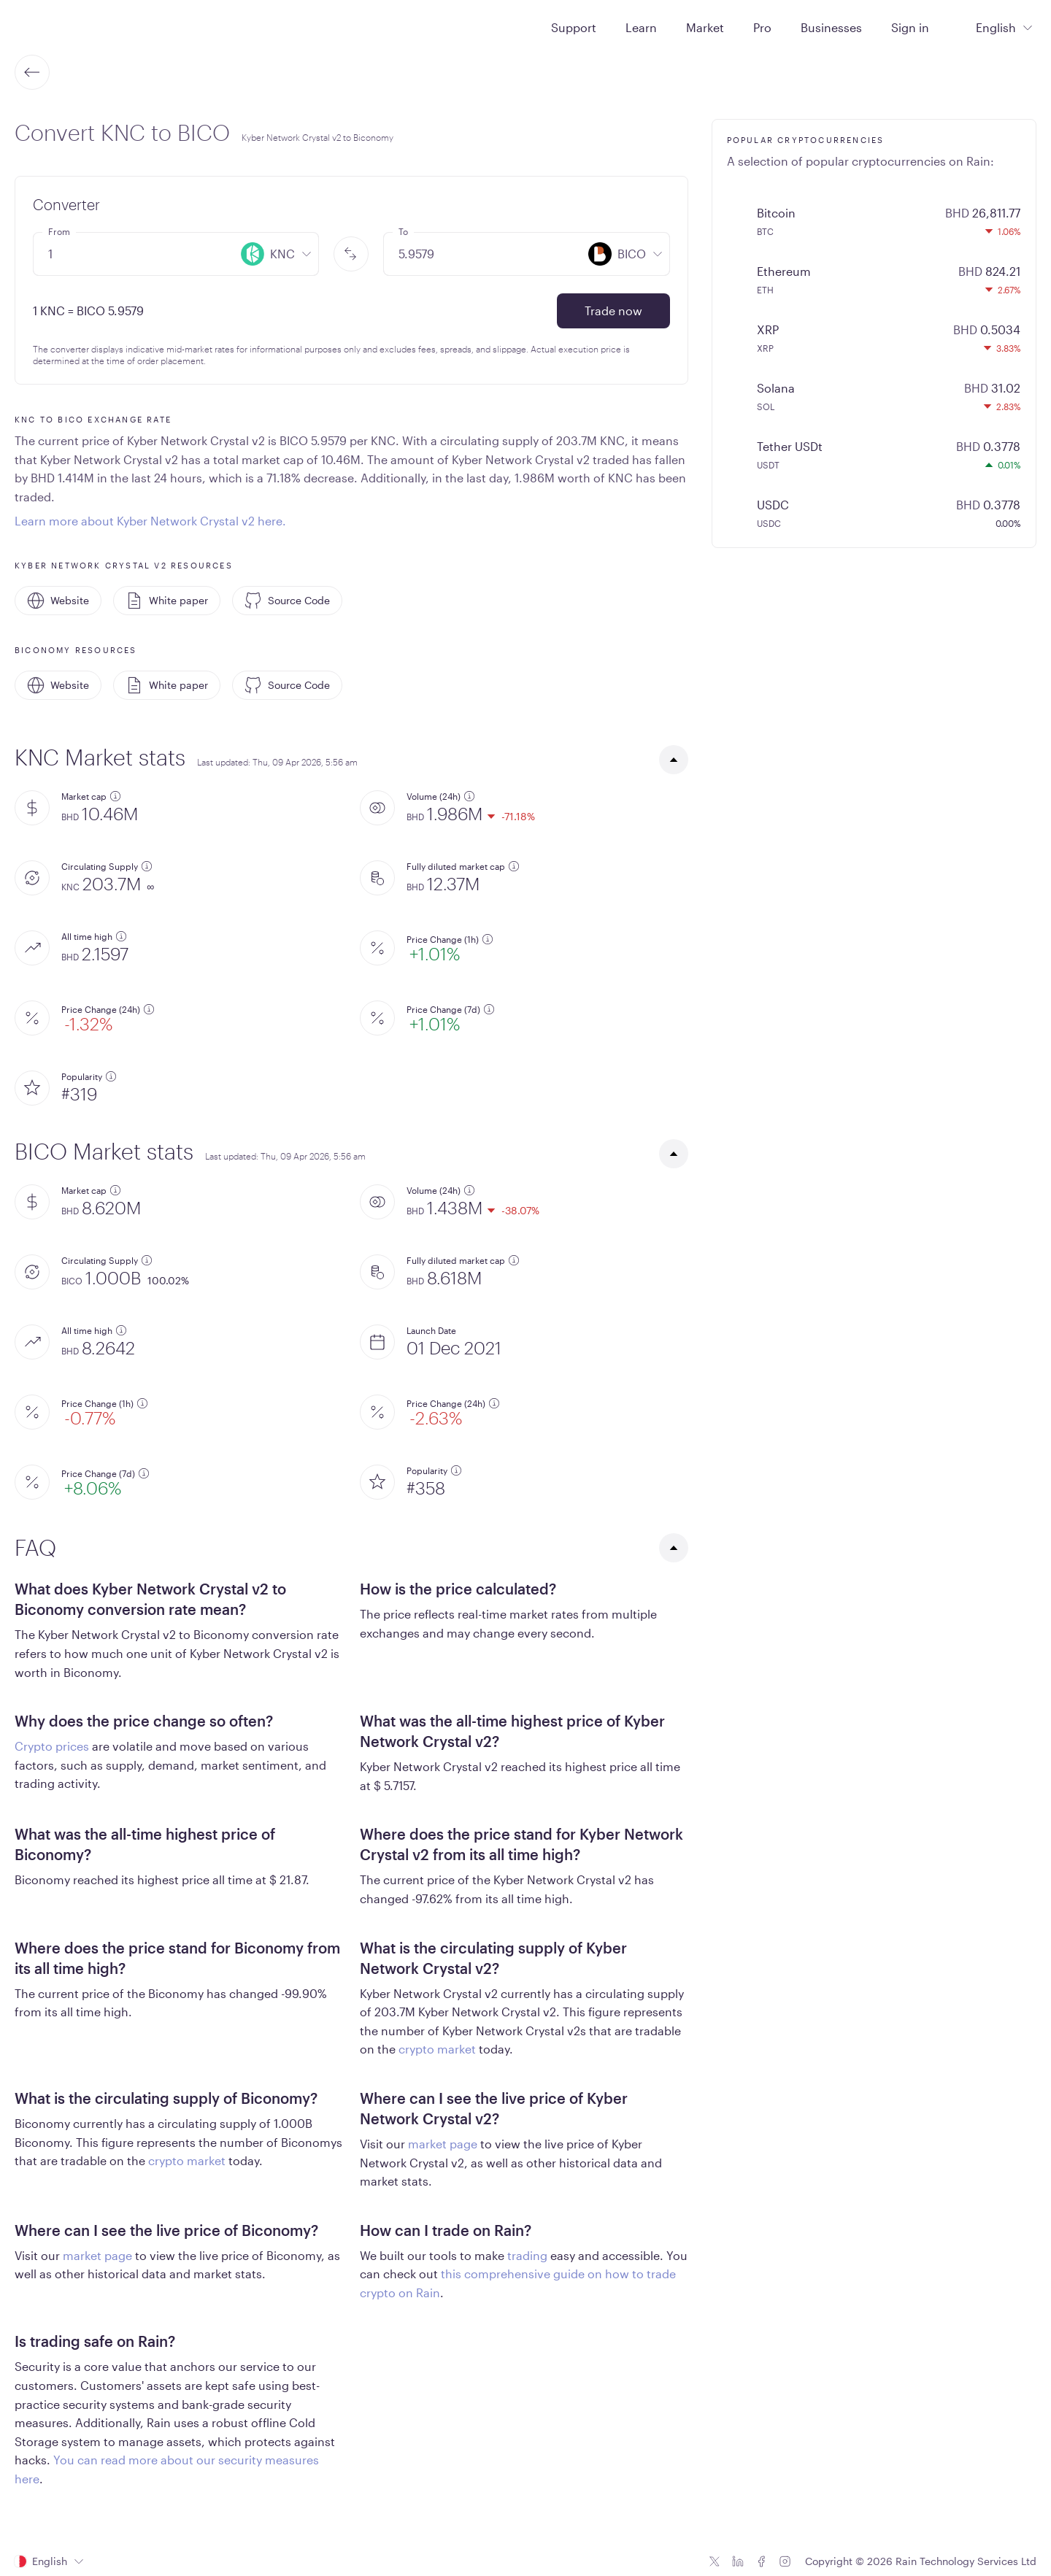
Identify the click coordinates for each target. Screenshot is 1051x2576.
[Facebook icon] (761, 2561)
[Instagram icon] (784, 2561)
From (59, 231)
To (403, 231)
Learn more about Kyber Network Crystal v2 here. (150, 521)
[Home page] (50, 26)
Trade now (613, 310)
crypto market (437, 2049)
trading (527, 2255)
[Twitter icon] (714, 2561)
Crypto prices (52, 1746)
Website (58, 600)
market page (442, 2144)
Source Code (287, 600)
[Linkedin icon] (738, 2561)
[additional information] (115, 796)
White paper (167, 600)
